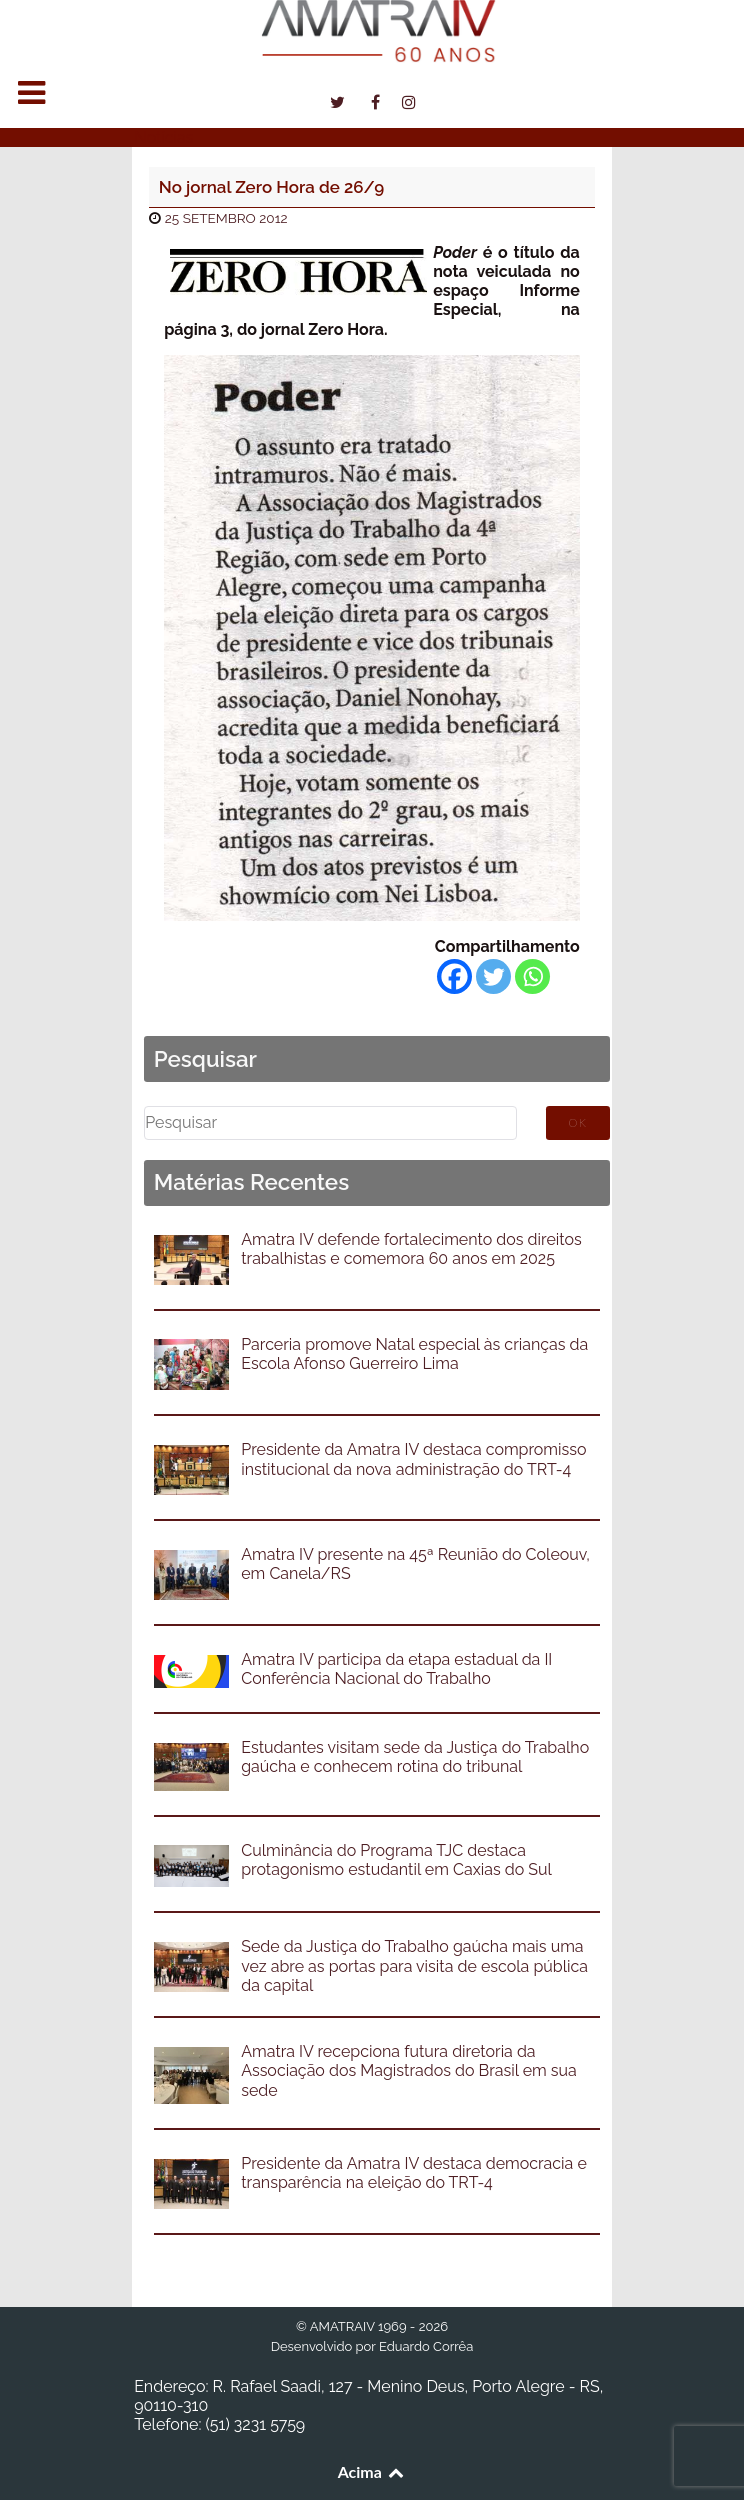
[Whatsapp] (532, 976)
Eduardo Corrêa (426, 2346)
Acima (372, 2471)
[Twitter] (493, 976)
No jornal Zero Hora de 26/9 (271, 187)
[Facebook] (454, 976)
